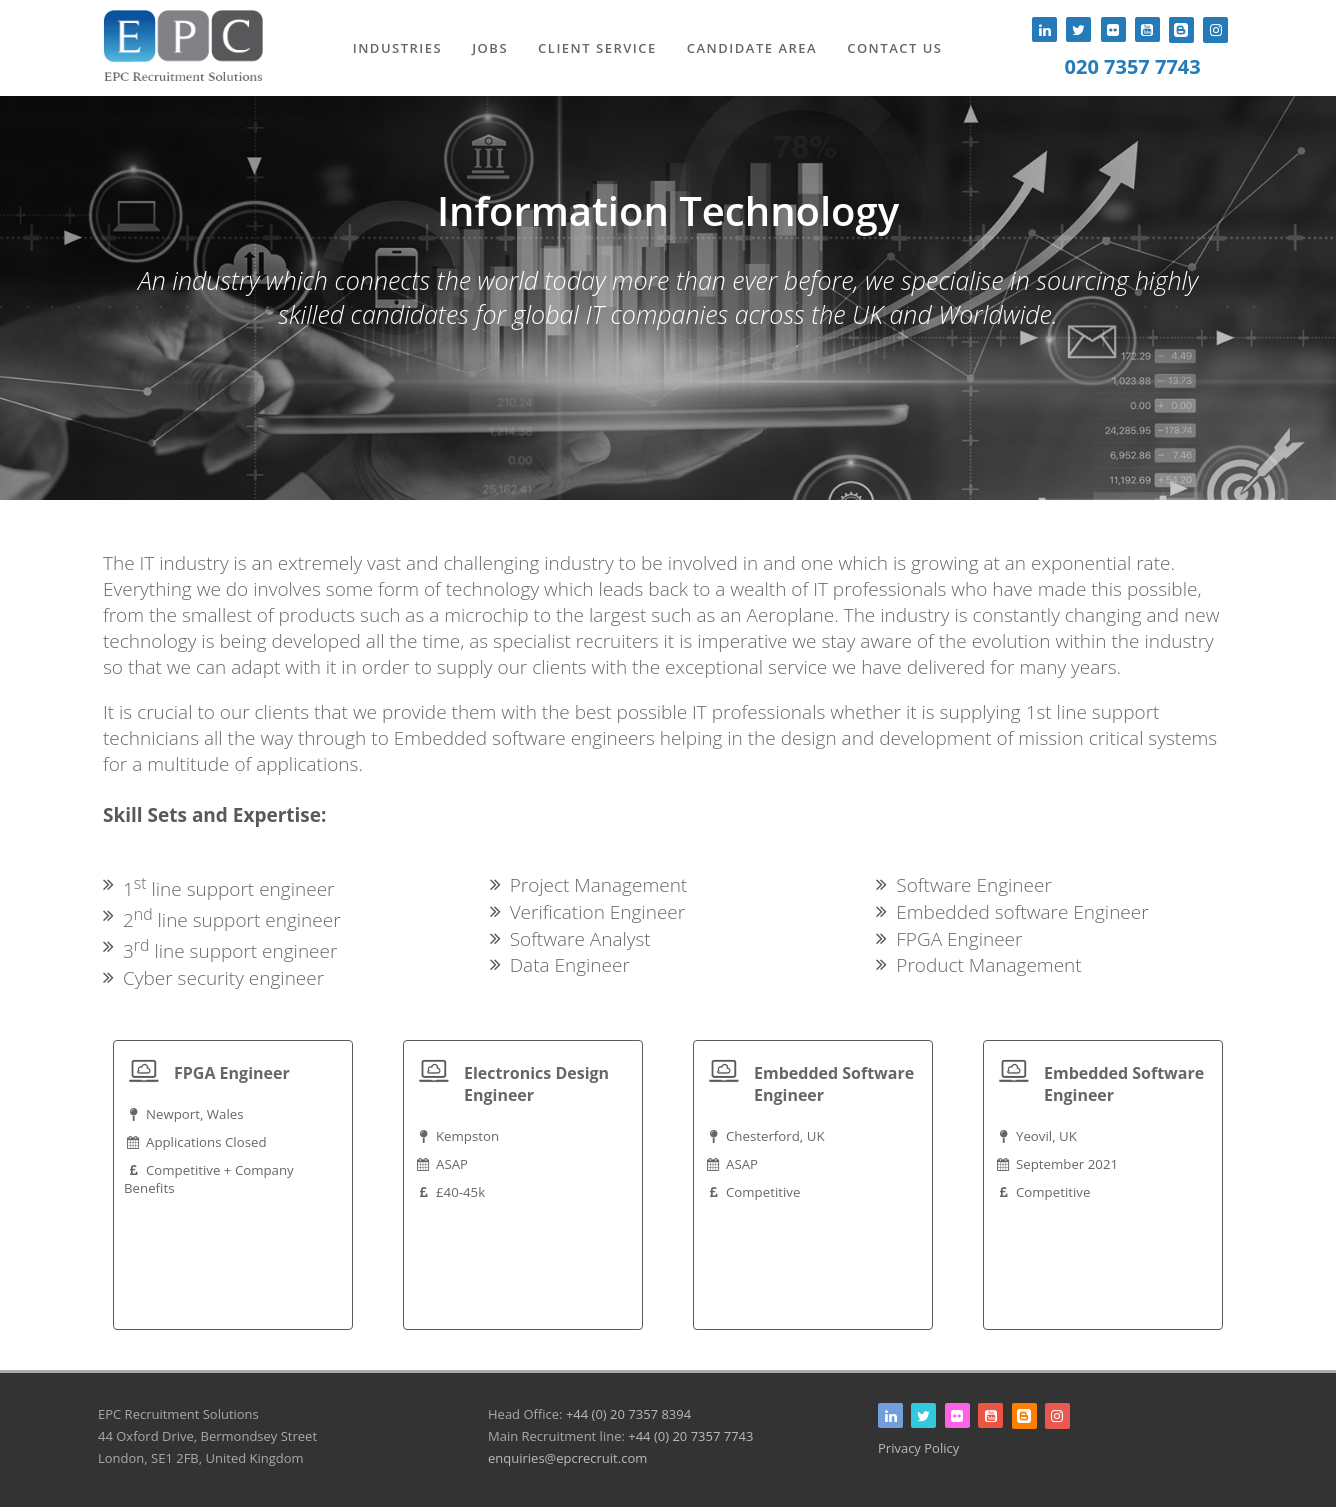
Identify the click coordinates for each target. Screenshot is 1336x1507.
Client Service (597, 48)
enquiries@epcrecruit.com (567, 1458)
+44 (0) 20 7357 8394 (628, 1414)
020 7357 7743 (1133, 66)
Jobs (490, 48)
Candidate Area (752, 48)
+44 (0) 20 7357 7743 (690, 1436)
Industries (398, 48)
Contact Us (894, 48)
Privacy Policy (918, 1448)
